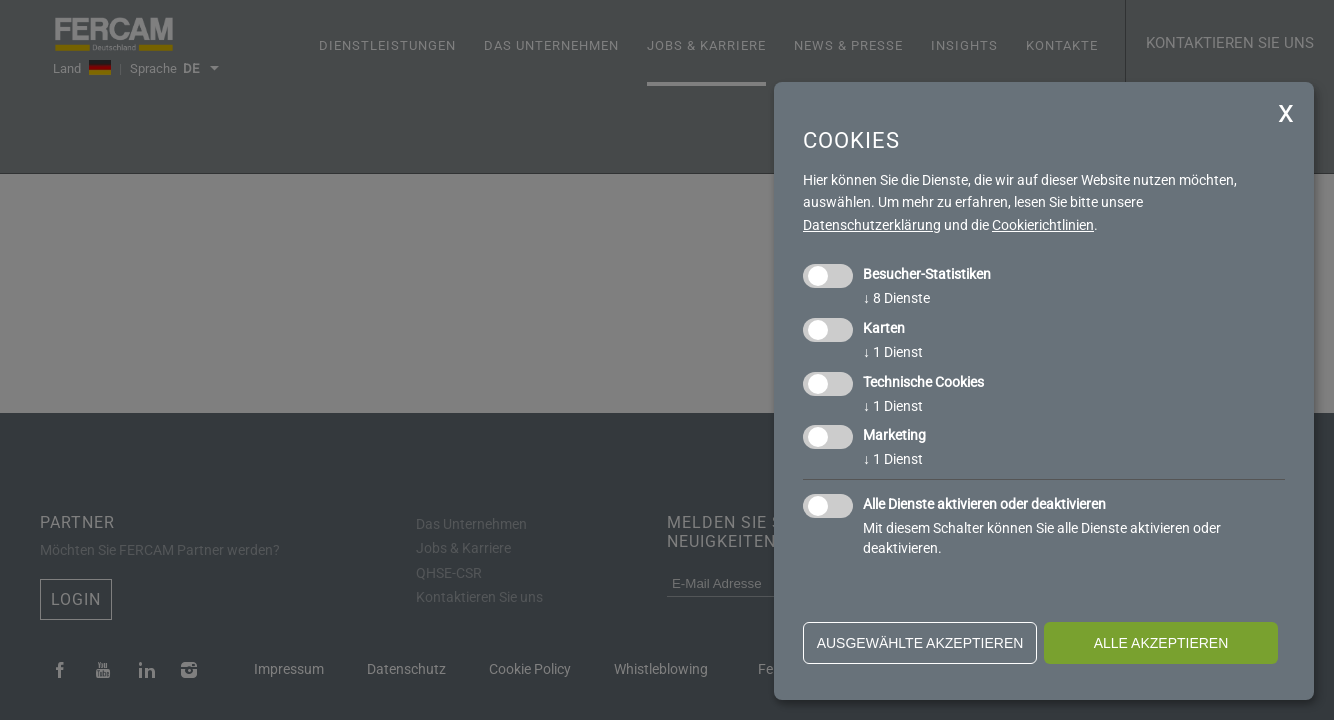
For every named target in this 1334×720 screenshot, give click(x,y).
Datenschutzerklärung (872, 225)
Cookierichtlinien (1043, 225)
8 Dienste (896, 298)
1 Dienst (893, 352)
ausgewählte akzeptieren (920, 643)
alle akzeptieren (1161, 643)
